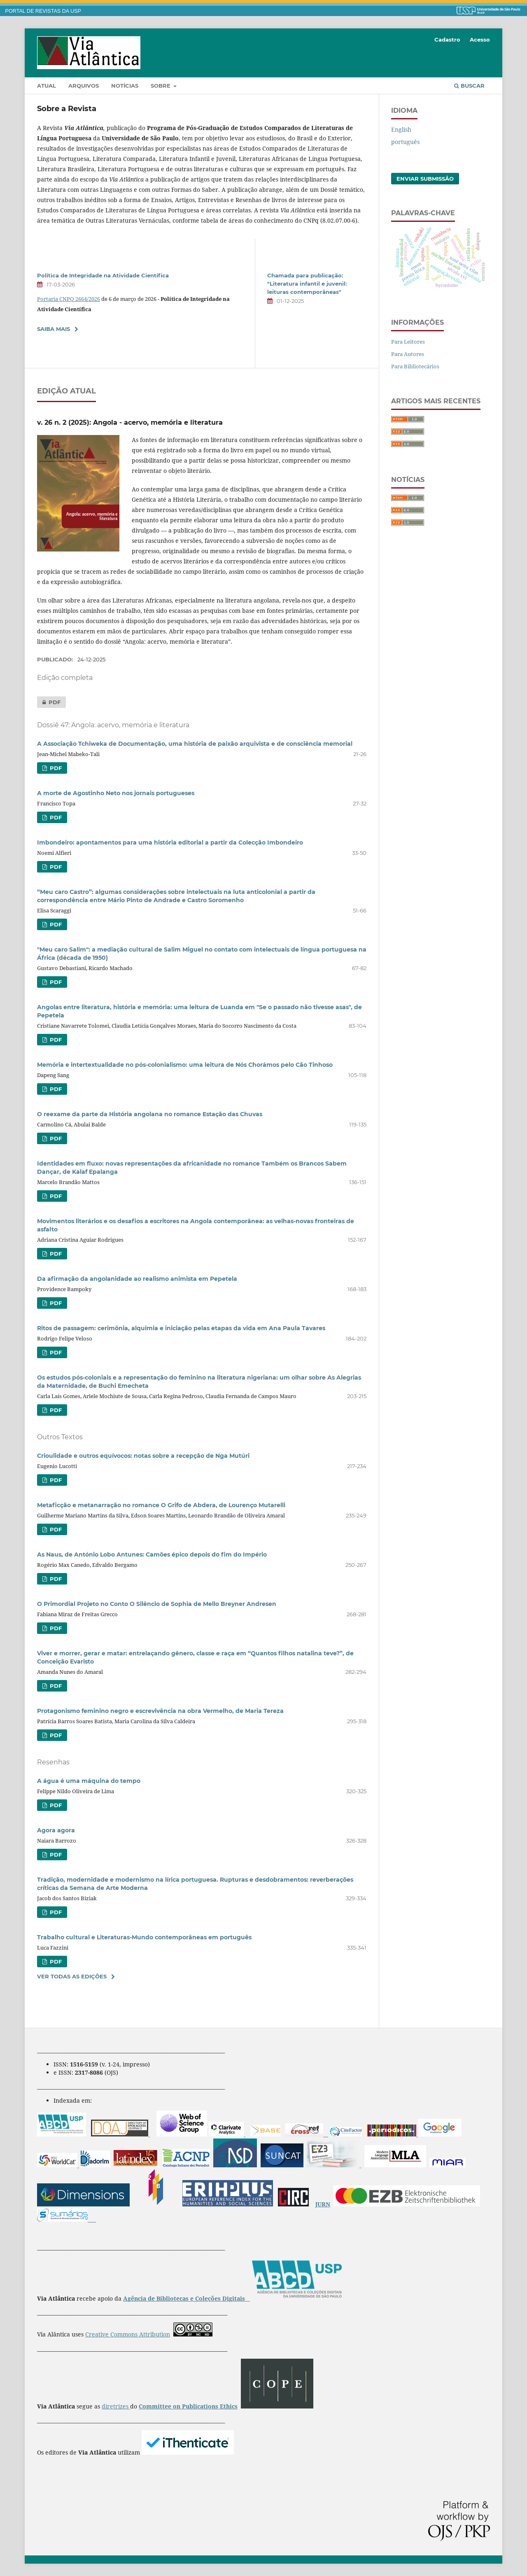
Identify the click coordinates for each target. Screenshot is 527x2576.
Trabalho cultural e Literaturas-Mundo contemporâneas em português (144, 1937)
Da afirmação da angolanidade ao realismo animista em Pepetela (137, 1278)
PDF (49, 702)
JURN (322, 2204)
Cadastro (447, 39)
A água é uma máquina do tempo (88, 1781)
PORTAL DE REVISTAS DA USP (43, 11)
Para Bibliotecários (415, 366)
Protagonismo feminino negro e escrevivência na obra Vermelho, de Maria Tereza (160, 1711)
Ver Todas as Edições (72, 1976)
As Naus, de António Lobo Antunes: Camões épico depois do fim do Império (152, 1554)
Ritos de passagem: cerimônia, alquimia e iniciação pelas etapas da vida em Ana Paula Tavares (181, 1328)
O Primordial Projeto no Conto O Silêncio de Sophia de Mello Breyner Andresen (156, 1604)
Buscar (469, 85)
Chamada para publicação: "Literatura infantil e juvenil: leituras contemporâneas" (307, 283)
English (401, 129)
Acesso (480, 39)
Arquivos (83, 85)
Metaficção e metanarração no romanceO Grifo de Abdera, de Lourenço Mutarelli (161, 1505)
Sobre (161, 85)
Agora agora (56, 1830)
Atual (46, 85)
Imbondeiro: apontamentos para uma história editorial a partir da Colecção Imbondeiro (170, 842)
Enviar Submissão (425, 178)
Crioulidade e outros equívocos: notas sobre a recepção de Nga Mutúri (143, 1455)
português (405, 142)
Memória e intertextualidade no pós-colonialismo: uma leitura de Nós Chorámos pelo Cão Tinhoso (185, 1064)
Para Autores (407, 354)
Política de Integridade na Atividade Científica (103, 275)
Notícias (124, 85)
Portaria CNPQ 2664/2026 (68, 299)
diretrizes (116, 2406)
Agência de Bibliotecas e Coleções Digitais (185, 2298)
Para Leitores (408, 341)
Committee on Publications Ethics (188, 2406)
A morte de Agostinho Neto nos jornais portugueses (115, 793)
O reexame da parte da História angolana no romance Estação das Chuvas (149, 1114)
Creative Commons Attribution (127, 2334)
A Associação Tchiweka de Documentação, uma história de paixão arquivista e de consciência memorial (194, 743)
